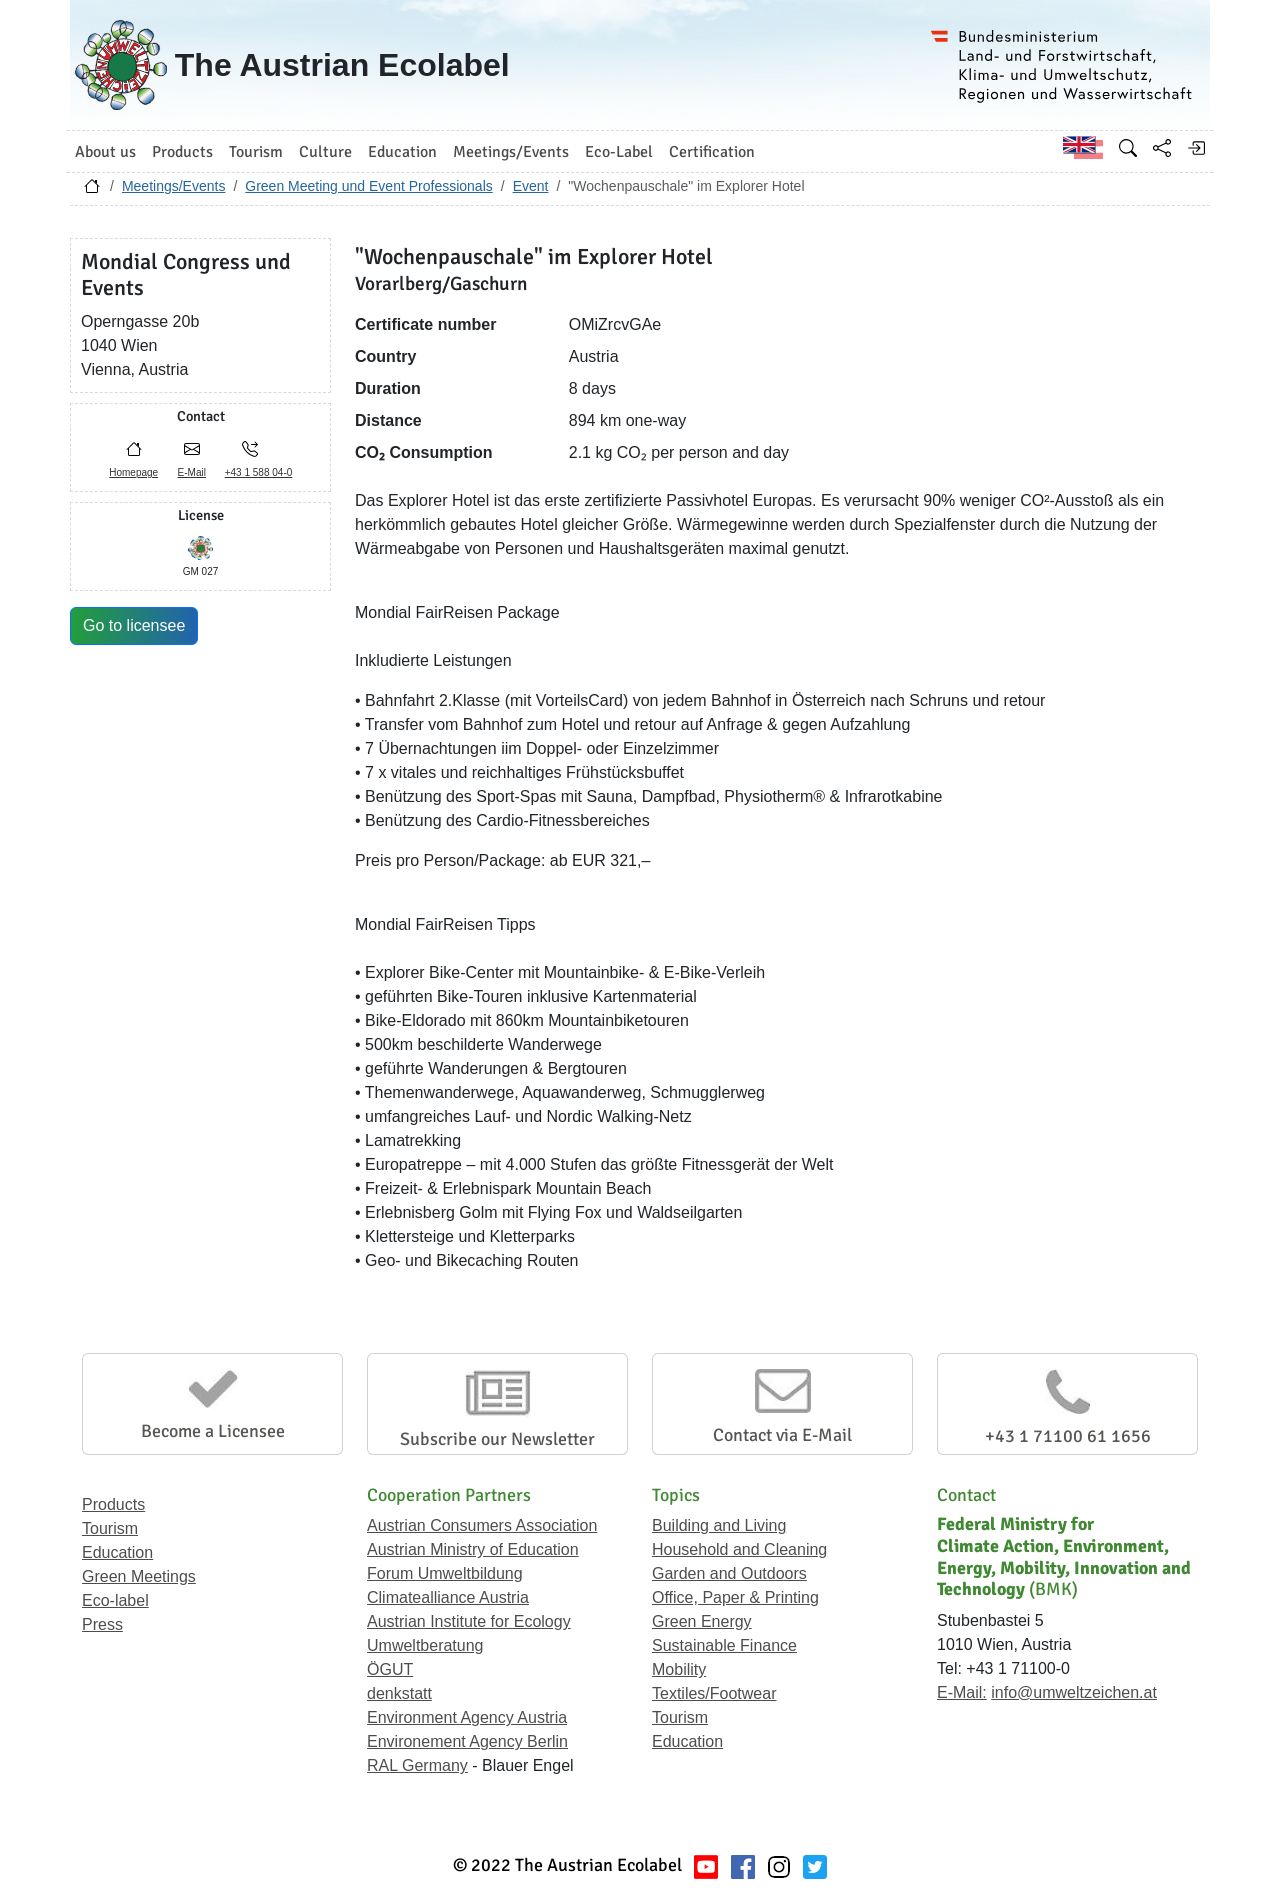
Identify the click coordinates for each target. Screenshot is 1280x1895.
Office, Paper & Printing (735, 1597)
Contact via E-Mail (782, 1435)
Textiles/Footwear (714, 1693)
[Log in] (1196, 148)
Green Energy (702, 1621)
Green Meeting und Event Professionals (368, 186)
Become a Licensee (213, 1431)
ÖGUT (390, 1669)
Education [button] (402, 152)
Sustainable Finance (724, 1645)
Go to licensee (134, 625)
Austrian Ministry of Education (473, 1549)
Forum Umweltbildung (445, 1573)
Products (113, 1504)
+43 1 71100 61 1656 (1068, 1436)
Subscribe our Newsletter (497, 1439)
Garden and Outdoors (729, 1573)
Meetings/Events (174, 186)
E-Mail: (962, 1692)
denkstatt (399, 1693)
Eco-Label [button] (619, 152)
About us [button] (105, 152)
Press (102, 1624)
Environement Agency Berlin (467, 1741)
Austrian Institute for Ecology (469, 1621)
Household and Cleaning (739, 1549)
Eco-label (115, 1600)
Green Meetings (139, 1576)
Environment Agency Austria (467, 1717)
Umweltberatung (425, 1645)
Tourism (110, 1528)
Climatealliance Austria (448, 1597)
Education (117, 1552)
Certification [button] (712, 152)
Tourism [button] (256, 152)
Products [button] (182, 152)
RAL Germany (417, 1765)
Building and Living (719, 1525)
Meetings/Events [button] (511, 152)
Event (531, 186)
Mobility (679, 1669)
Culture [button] (325, 152)
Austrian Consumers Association (482, 1525)
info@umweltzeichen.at (1074, 1692)
